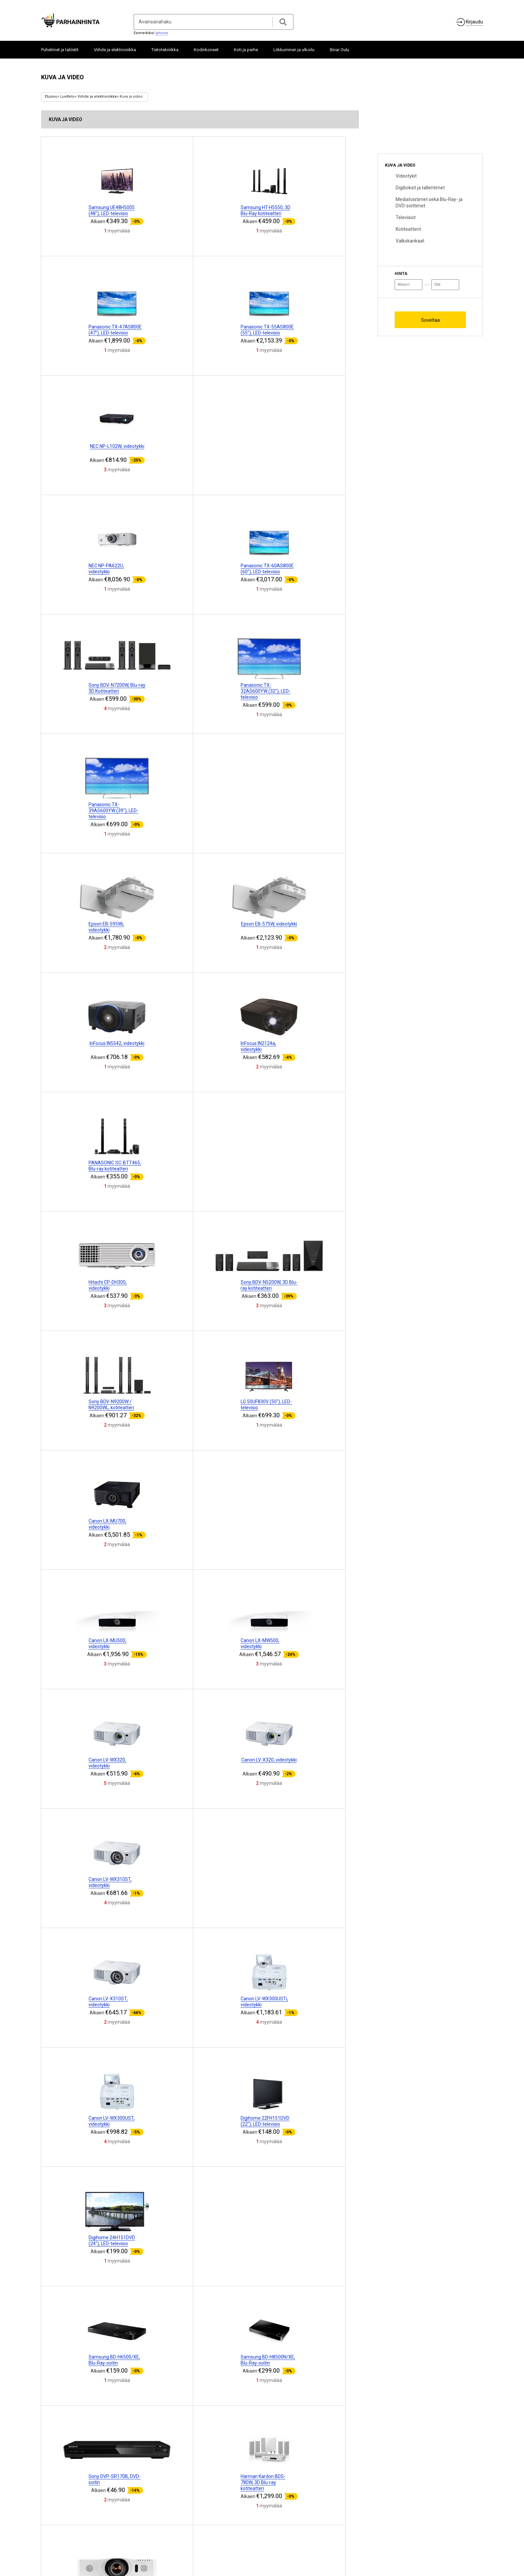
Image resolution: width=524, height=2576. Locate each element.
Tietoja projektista (62, 2527)
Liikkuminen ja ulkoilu (293, 49)
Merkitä (226, 2529)
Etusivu (51, 96)
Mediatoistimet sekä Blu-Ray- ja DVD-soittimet (429, 202)
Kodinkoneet (206, 49)
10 (255, 2449)
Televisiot (406, 217)
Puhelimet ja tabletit (60, 49)
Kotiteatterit (408, 229)
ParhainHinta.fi (470, 2531)
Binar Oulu (339, 49)
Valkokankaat (410, 241)
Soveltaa (430, 320)
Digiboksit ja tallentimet (420, 187)
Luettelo (67, 96)
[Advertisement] (428, 111)
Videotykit (406, 176)
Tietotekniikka (164, 49)
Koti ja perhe (246, 49)
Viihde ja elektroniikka (115, 49)
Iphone (161, 33)
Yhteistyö (92, 2527)
